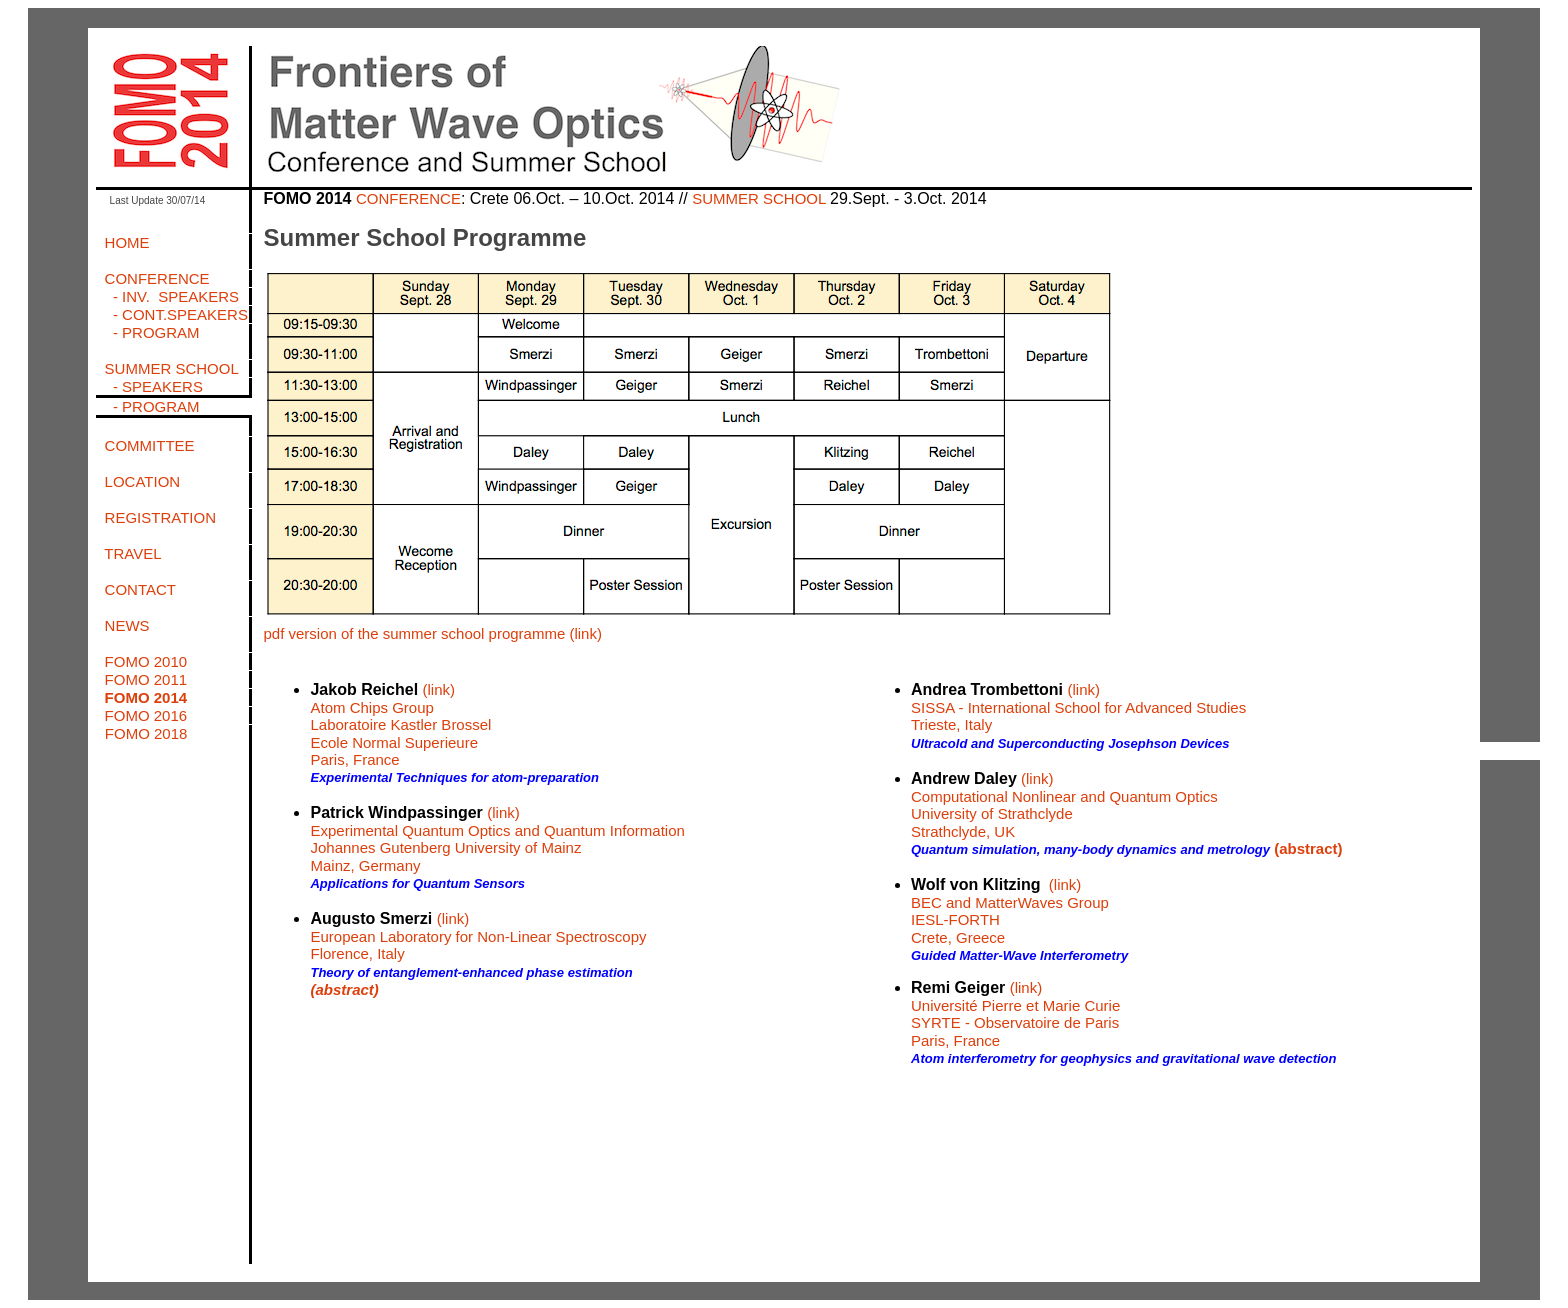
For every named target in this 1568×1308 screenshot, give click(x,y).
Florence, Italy (357, 953)
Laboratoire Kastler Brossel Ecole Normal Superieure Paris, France (400, 742)
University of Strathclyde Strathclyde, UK (992, 822)
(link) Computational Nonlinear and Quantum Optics (1064, 787)
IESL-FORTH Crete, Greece (958, 928)
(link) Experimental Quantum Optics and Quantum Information (497, 821)
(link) (1026, 987)
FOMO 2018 (146, 733)
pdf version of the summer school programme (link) (432, 633)
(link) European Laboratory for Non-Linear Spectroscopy (478, 927)
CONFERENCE (408, 198)
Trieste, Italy (951, 724)
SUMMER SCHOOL (761, 198)
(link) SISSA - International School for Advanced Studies (1078, 698)
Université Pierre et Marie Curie (1015, 1005)
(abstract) (344, 989)
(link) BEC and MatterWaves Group (1010, 893)
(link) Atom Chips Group (382, 698)
